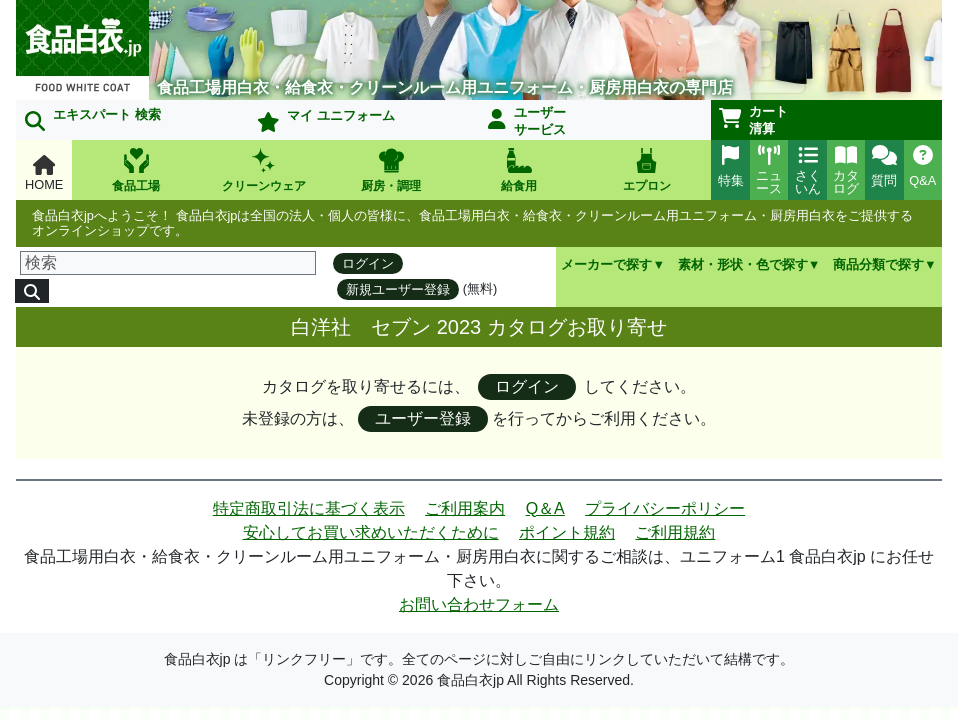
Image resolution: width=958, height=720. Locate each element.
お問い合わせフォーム (479, 604)
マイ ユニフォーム (326, 120)
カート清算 (754, 120)
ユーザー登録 (423, 418)
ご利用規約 (675, 532)
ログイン (368, 263)
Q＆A (545, 508)
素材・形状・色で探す (743, 264)
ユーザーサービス (527, 121)
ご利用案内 (465, 508)
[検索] (168, 263)
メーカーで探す (606, 264)
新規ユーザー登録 (398, 289)
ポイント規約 (567, 532)
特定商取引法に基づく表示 (309, 508)
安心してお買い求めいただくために (371, 532)
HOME (44, 173)
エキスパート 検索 (93, 119)
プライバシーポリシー (665, 508)
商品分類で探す (878, 264)
